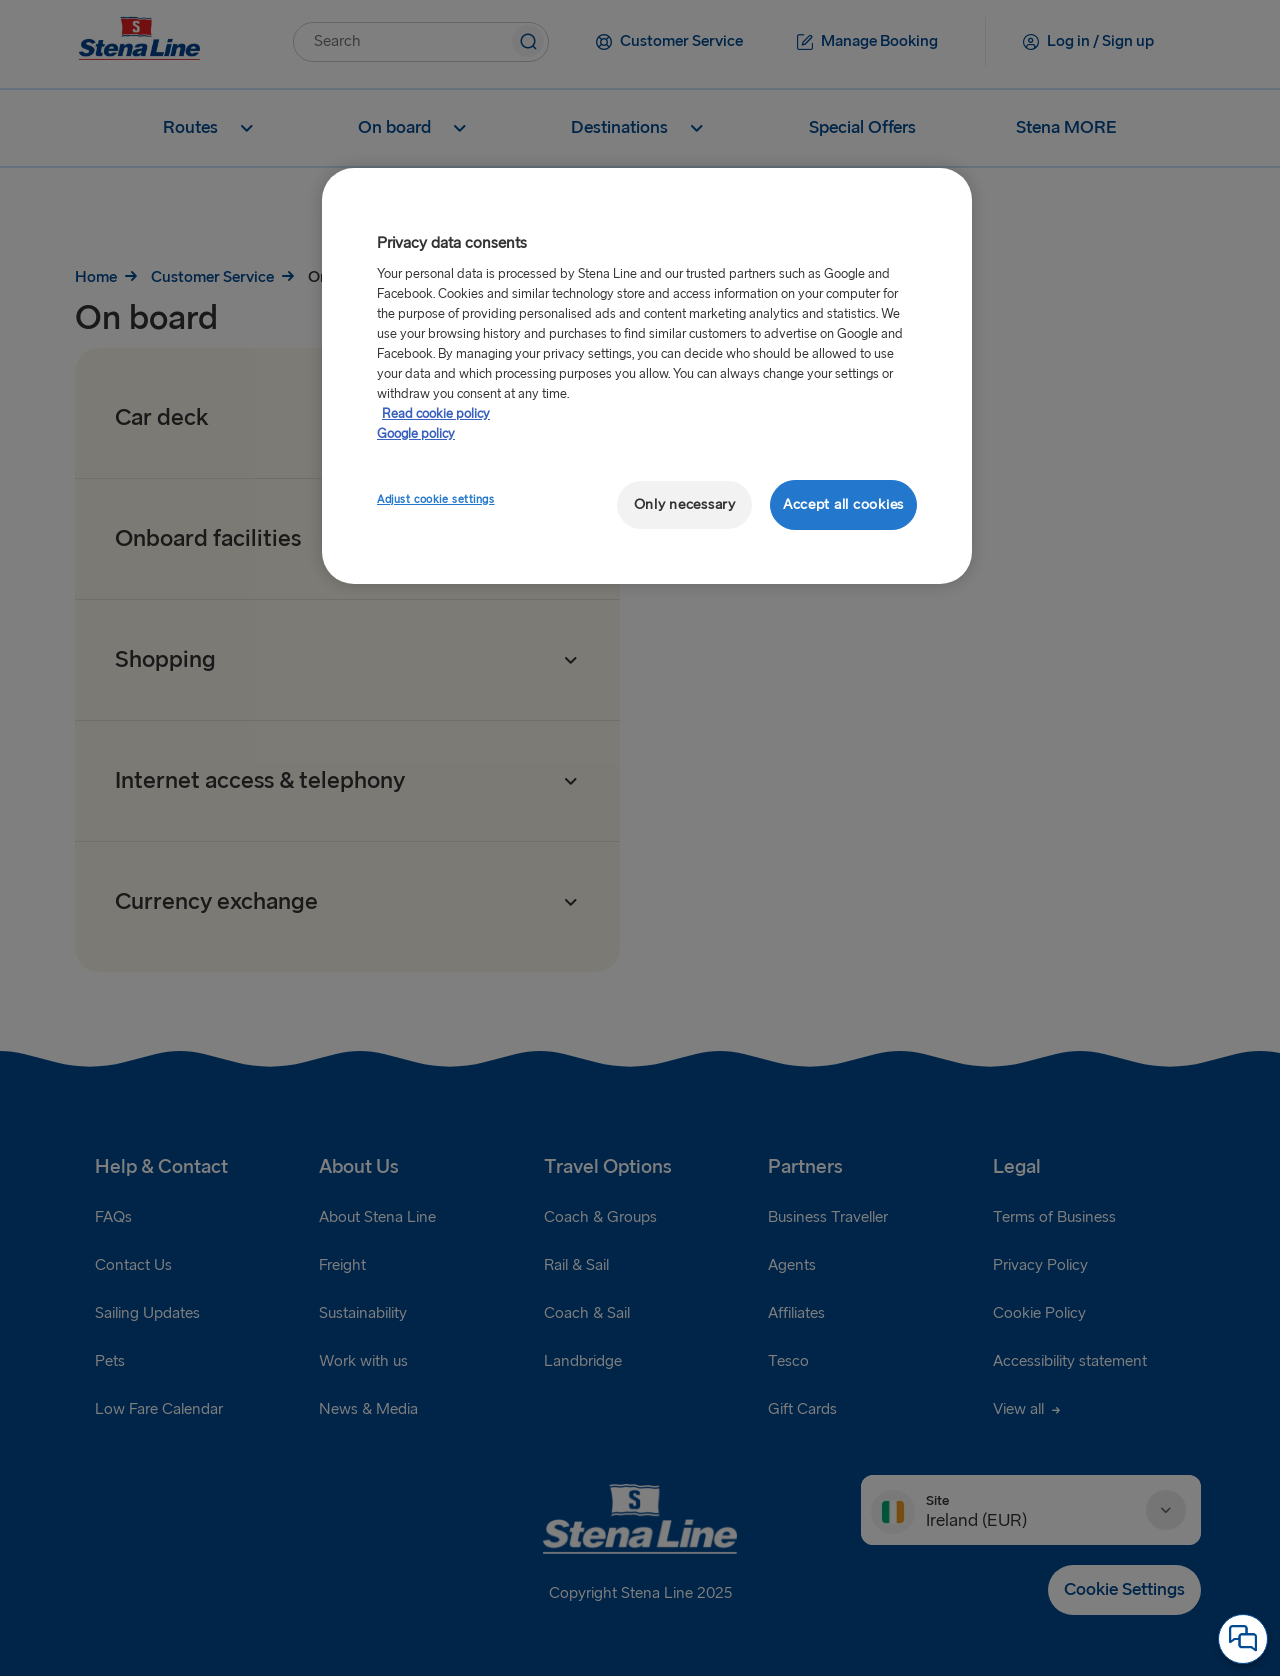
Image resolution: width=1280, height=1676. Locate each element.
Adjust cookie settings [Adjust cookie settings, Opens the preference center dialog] (436, 499)
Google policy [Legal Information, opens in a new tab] (416, 434)
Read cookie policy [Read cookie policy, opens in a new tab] (436, 414)
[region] (647, 376)
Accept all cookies (843, 504)
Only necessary (685, 504)
